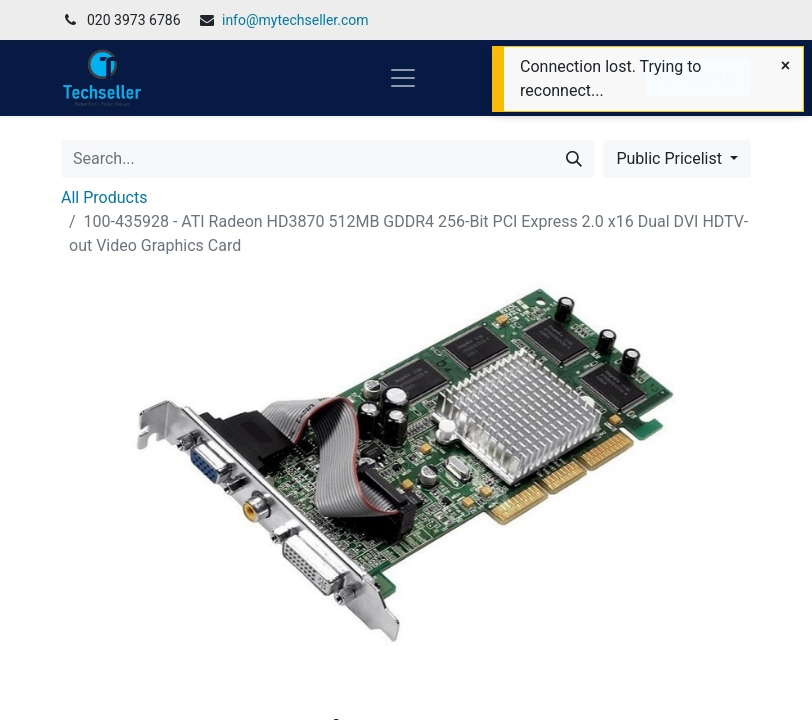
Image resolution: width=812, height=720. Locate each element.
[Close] (785, 66)
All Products (104, 197)
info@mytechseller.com (295, 20)
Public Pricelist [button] (671, 158)
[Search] (574, 159)
